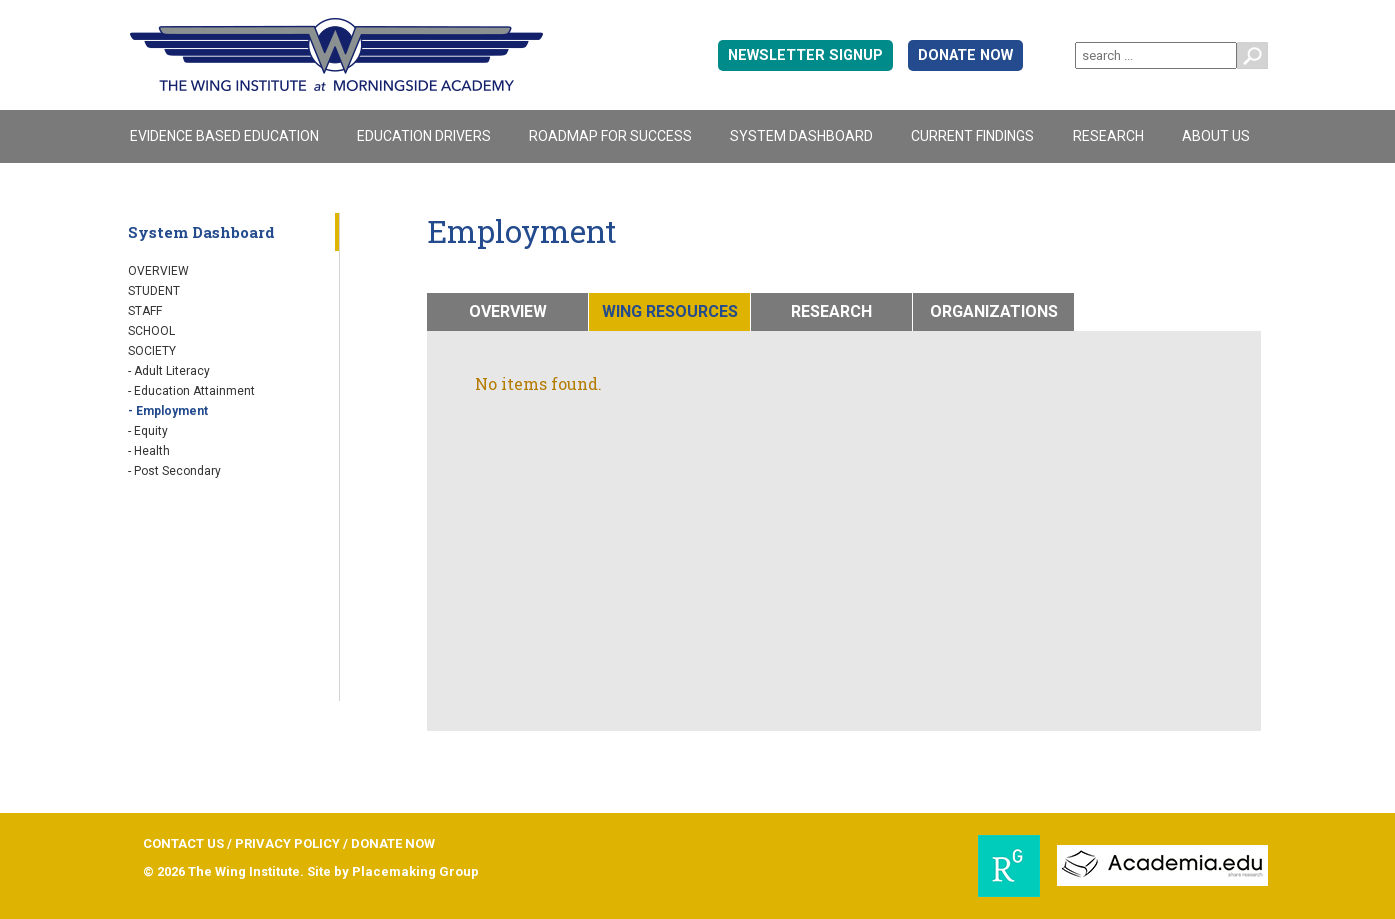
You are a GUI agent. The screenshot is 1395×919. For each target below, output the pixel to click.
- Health (149, 451)
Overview (158, 271)
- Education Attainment (191, 391)
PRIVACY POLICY (287, 843)
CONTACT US (183, 843)
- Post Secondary (174, 471)
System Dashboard (801, 136)
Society (152, 351)
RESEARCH (831, 311)
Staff (145, 311)
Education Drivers (424, 136)
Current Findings (972, 136)
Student (154, 291)
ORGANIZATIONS (994, 311)
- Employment (168, 411)
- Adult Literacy (169, 371)
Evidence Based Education (224, 136)
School (151, 331)
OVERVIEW (508, 311)
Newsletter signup (805, 55)
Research (1108, 136)
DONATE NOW (965, 55)
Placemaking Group (415, 871)
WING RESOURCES (670, 311)
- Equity (148, 431)
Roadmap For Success (610, 136)
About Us (1216, 136)
